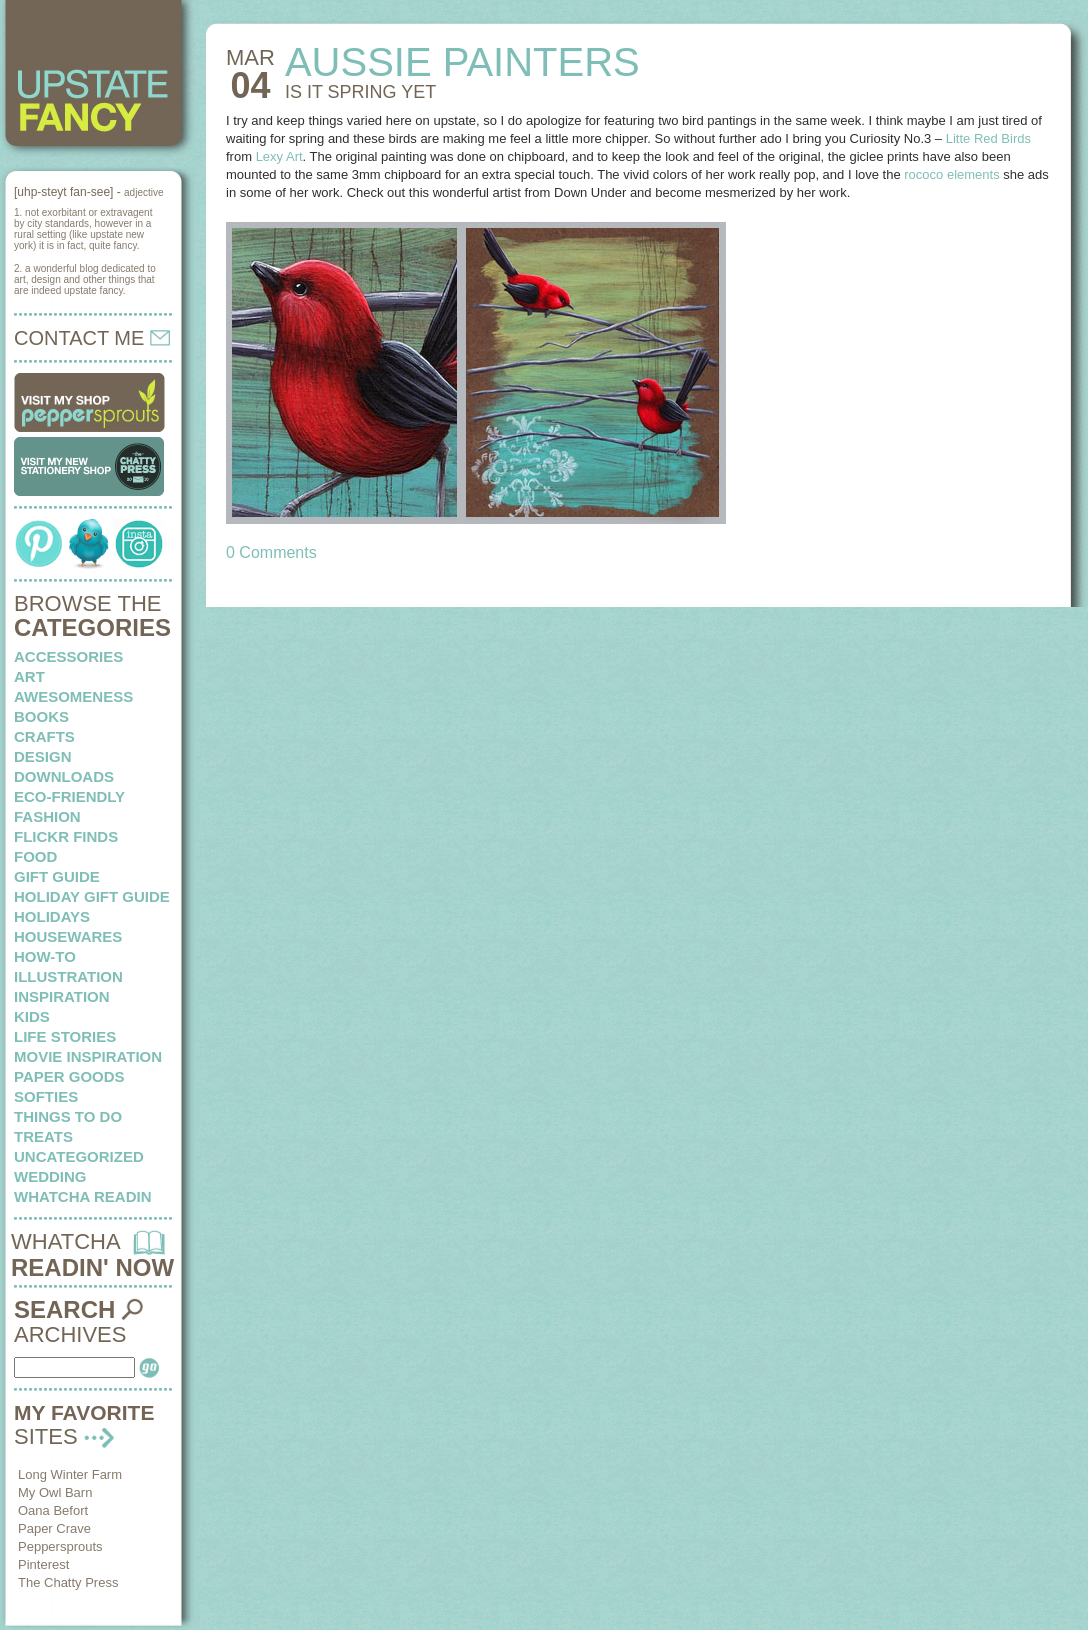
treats (43, 1136)
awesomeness (73, 696)
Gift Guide (57, 876)
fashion (47, 816)
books (41, 716)
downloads (64, 776)
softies (46, 1096)
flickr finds (66, 836)
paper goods (69, 1076)
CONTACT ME (92, 338)
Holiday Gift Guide (92, 896)
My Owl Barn (55, 1492)
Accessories (68, 656)
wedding (50, 1176)
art (29, 676)
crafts (44, 736)
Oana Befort (53, 1510)
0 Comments (271, 552)
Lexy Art (279, 156)
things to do (68, 1116)
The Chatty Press (68, 1582)
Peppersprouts (60, 1546)
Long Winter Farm (70, 1474)
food (35, 856)
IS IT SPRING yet (360, 92)
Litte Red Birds (988, 138)
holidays (52, 916)
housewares (68, 936)
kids (32, 1016)
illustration (68, 976)
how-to (45, 956)
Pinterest (43, 1564)
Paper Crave (54, 1528)
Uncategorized (79, 1156)
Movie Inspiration (88, 1056)
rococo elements (953, 174)
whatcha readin (82, 1196)
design (43, 756)
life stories (65, 1036)
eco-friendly (69, 796)
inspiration (62, 996)
